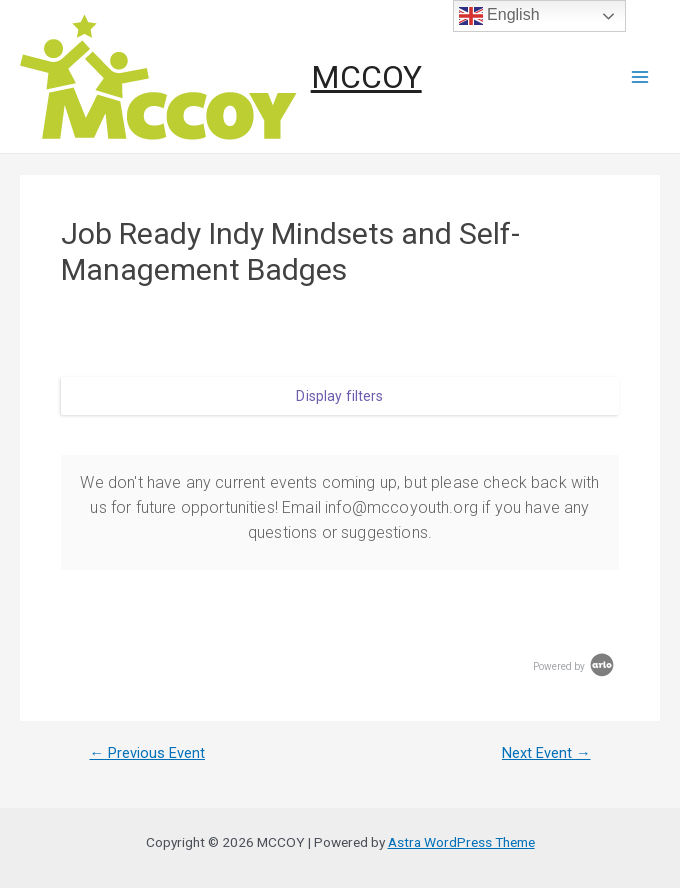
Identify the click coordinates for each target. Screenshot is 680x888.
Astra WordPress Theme (461, 842)
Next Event (546, 753)
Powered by (575, 666)
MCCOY (366, 77)
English (499, 16)
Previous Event (147, 753)
